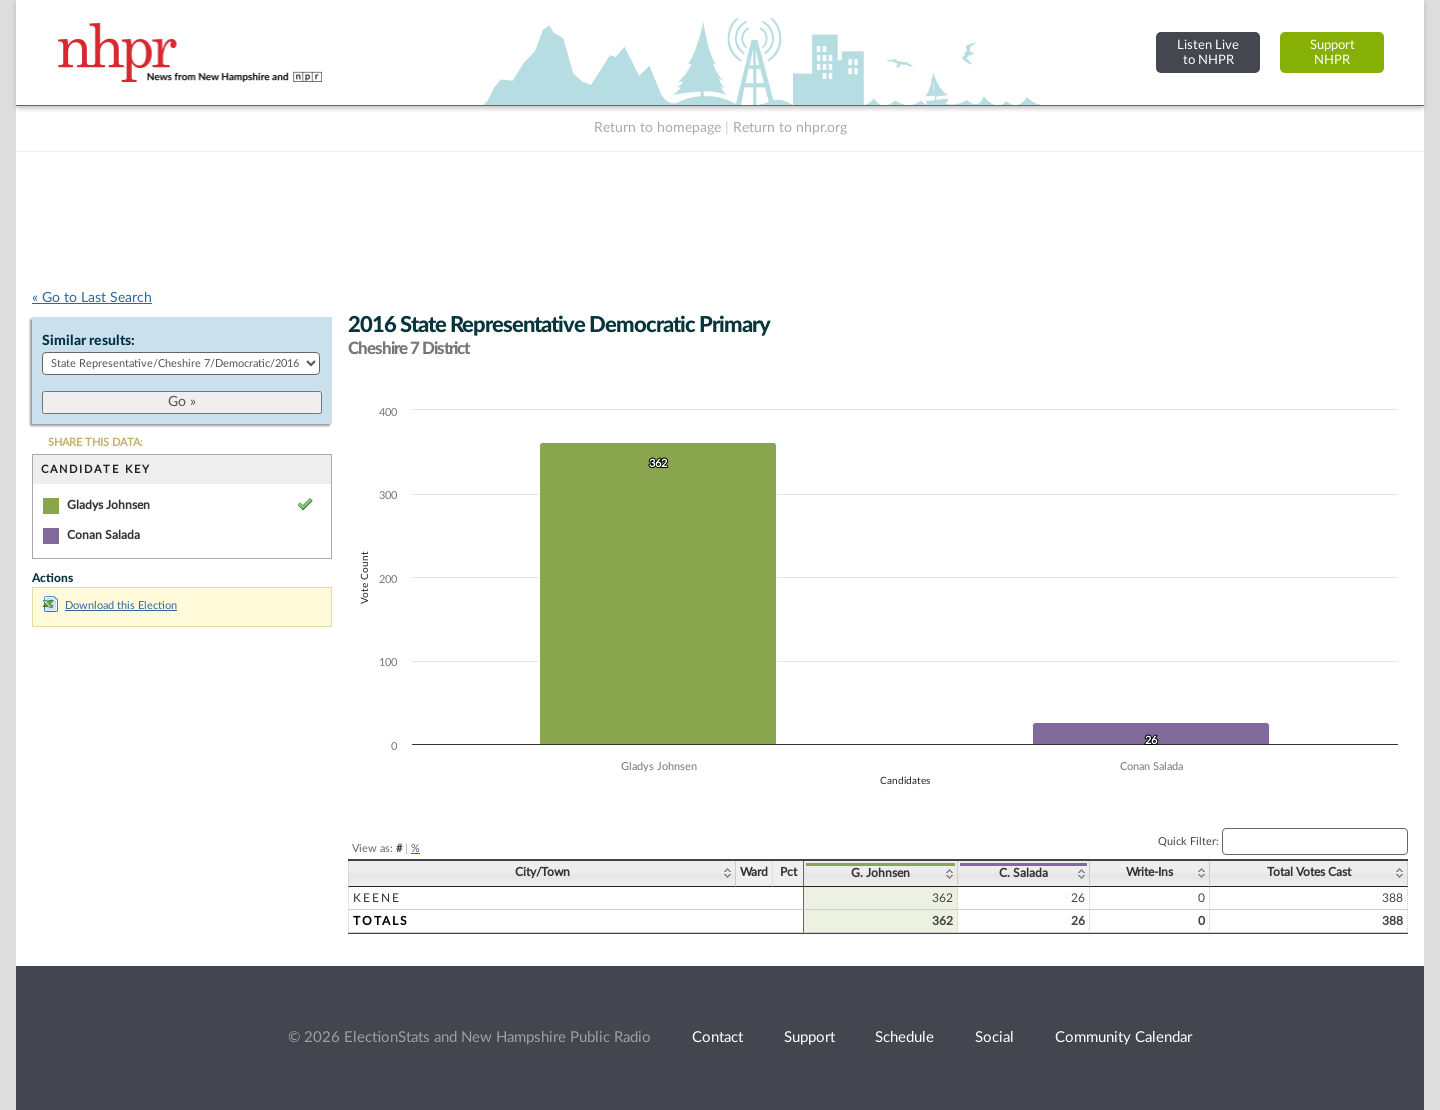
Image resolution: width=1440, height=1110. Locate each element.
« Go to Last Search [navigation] (92, 298)
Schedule (904, 1037)
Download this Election (110, 605)
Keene (377, 898)
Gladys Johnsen (108, 505)
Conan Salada (103, 535)
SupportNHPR (1332, 52)
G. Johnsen (880, 873)
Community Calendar (1123, 1037)
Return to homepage (657, 128)
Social (994, 1037)
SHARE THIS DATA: (95, 442)
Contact (717, 1037)
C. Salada (1023, 873)
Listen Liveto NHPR (1208, 52)
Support (809, 1037)
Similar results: (88, 341)
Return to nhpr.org (790, 128)
